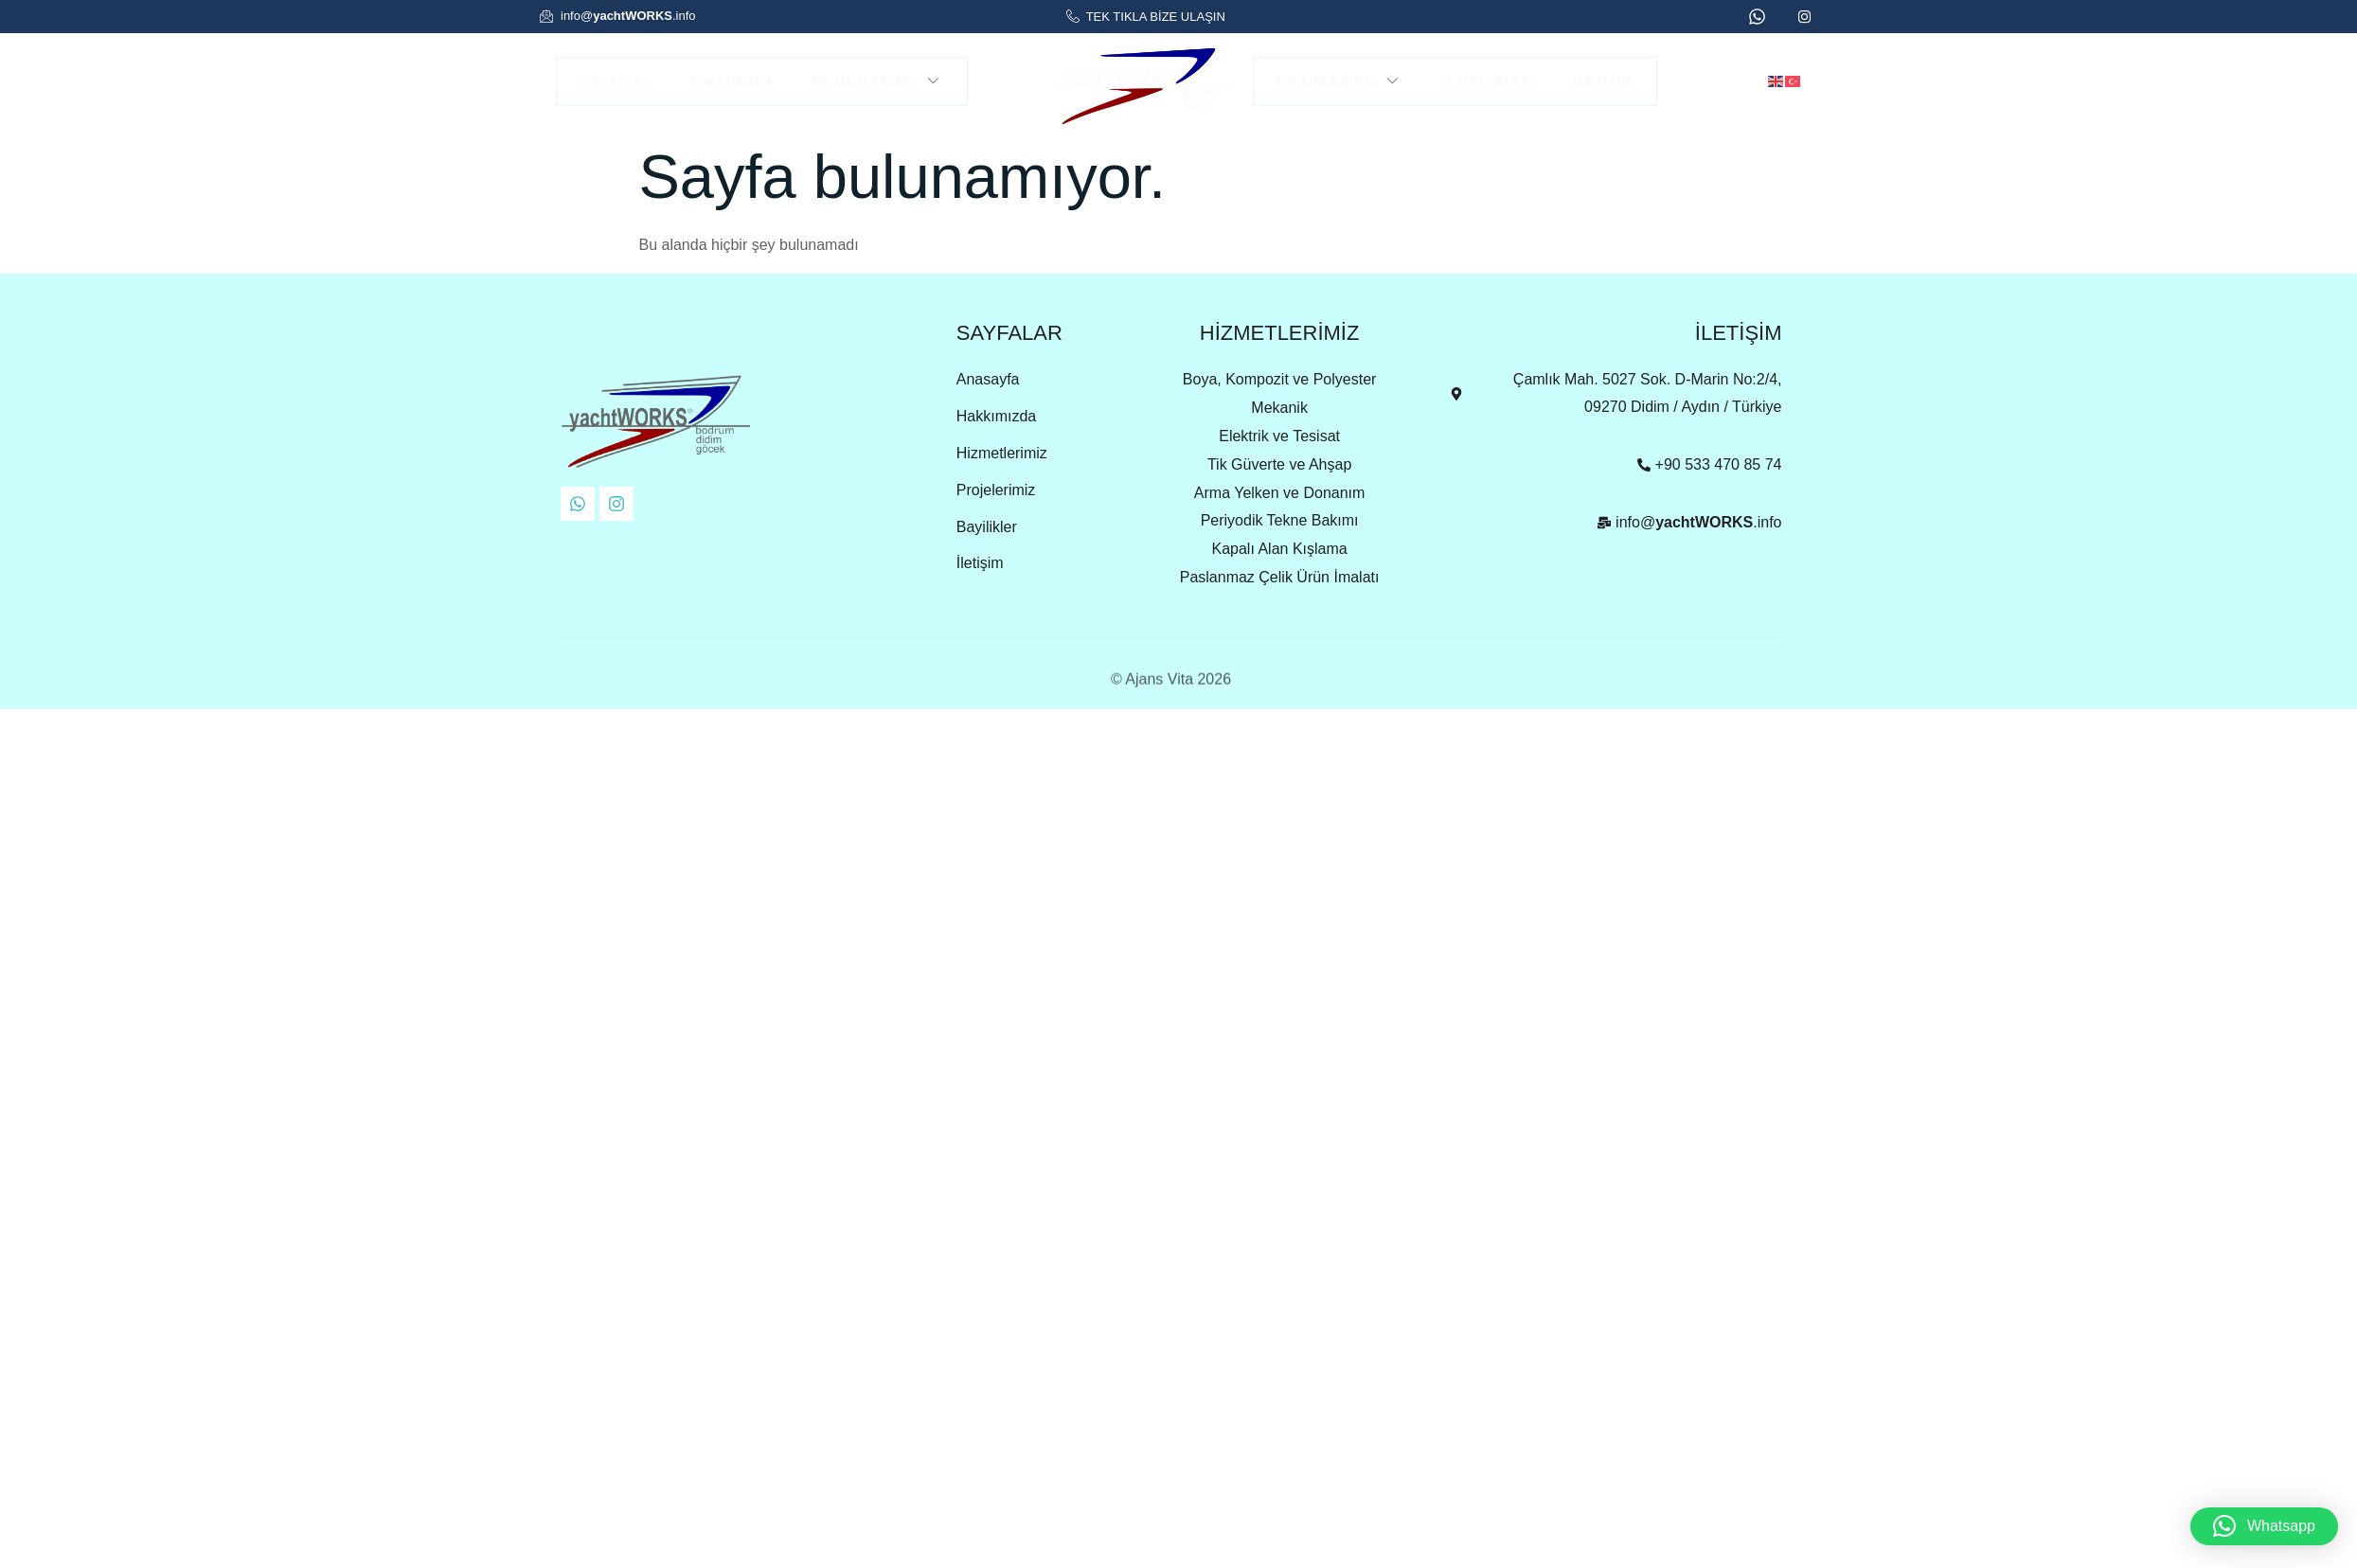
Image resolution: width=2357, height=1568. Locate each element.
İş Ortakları (1487, 81)
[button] (2264, 1526)
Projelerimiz (1340, 81)
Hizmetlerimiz (878, 81)
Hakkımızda (731, 81)
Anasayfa (616, 81)
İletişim (1603, 81)
